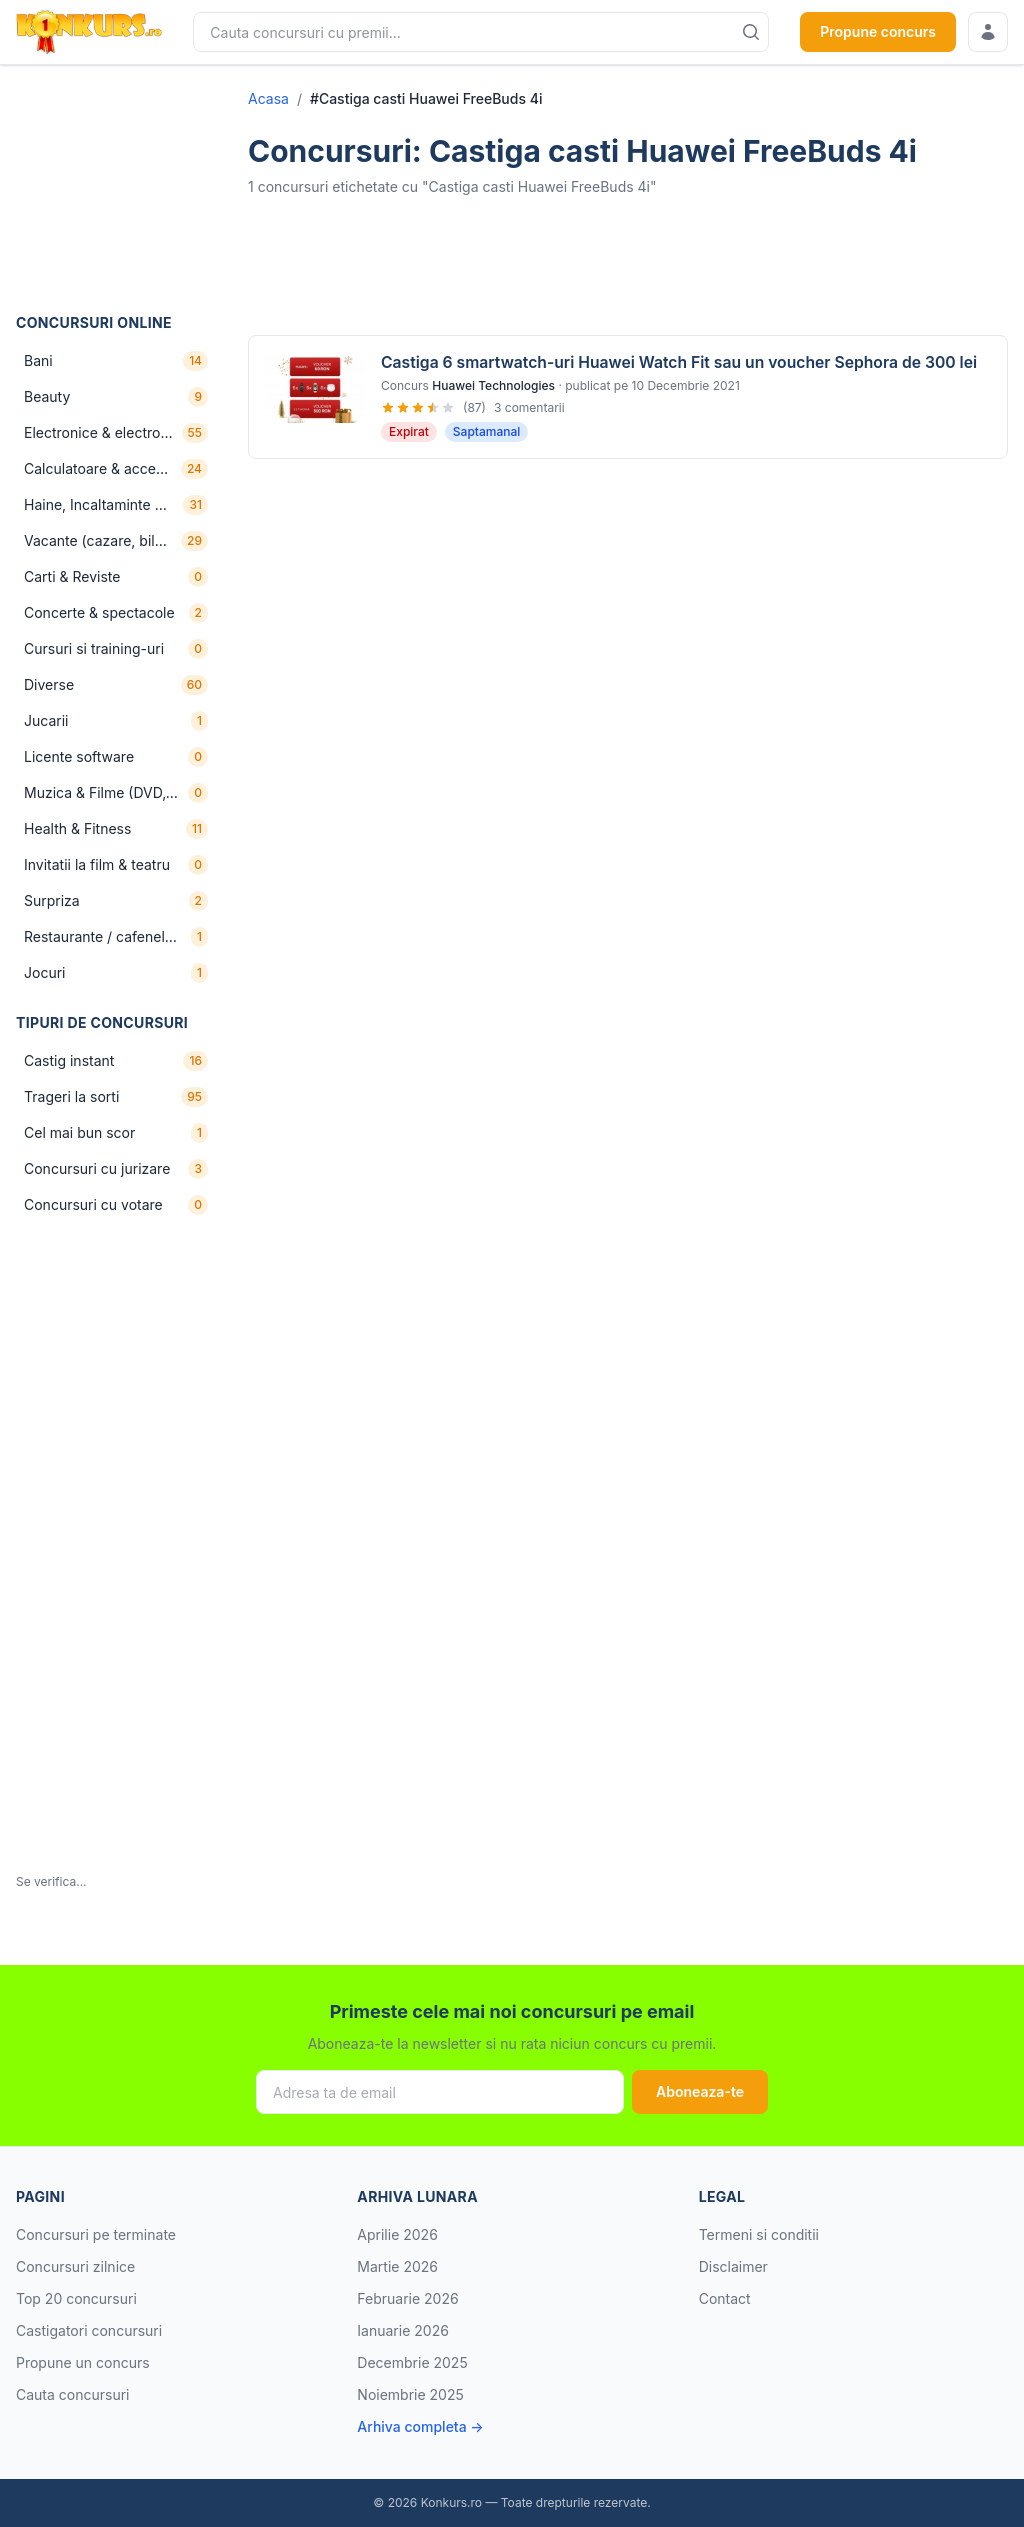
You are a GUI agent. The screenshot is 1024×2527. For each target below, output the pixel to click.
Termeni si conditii (759, 2234)
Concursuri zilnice (75, 2266)
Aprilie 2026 (397, 2234)
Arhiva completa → (420, 2426)
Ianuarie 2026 (403, 2330)
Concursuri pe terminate (96, 2234)
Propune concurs (878, 31)
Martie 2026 (397, 2266)
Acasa (268, 98)
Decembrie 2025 (412, 2362)
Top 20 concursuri (76, 2298)
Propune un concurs (83, 2362)
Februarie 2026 (407, 2298)
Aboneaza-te (700, 2091)
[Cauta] (751, 32)
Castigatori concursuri (89, 2330)
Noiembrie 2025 (410, 2394)
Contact (725, 2298)
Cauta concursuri (73, 2394)
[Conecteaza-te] (988, 32)
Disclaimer (733, 2266)
